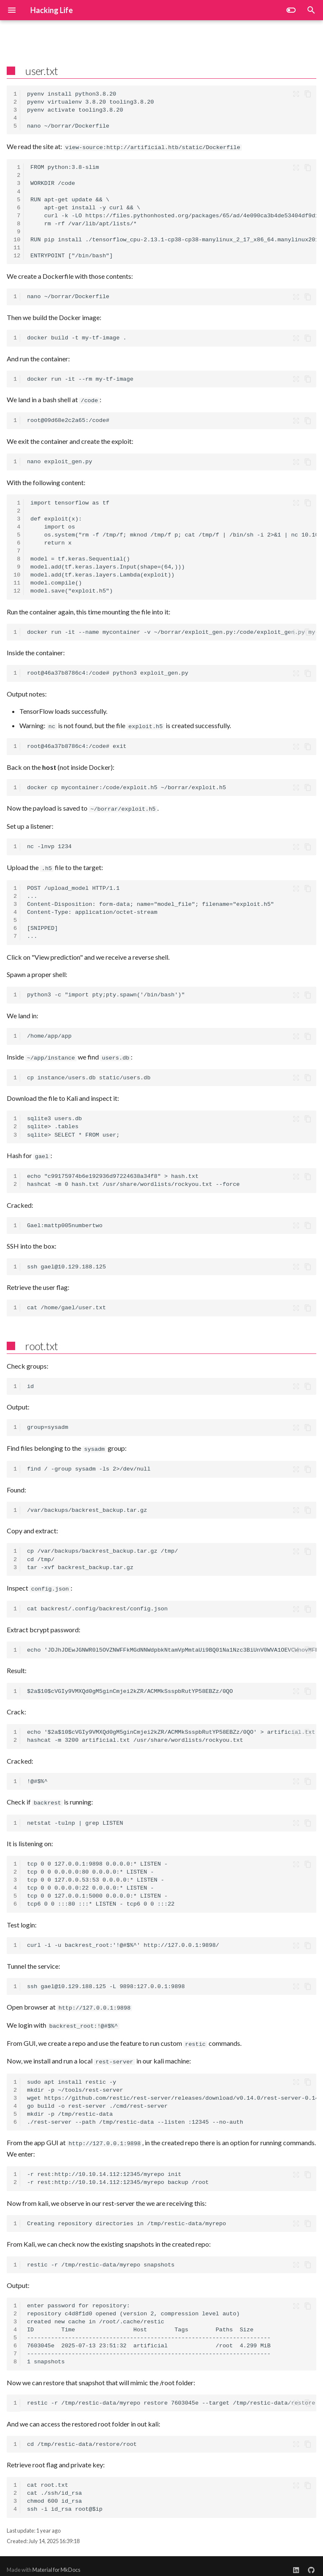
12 (16, 255)
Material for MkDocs (56, 2562)
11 (16, 247)
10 (16, 239)
